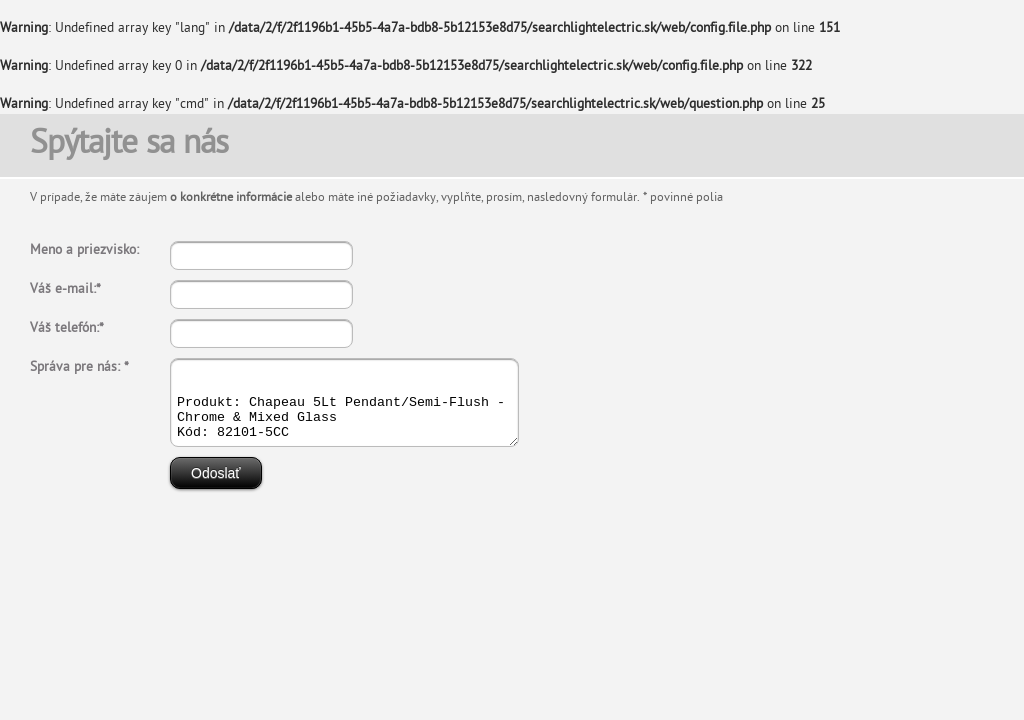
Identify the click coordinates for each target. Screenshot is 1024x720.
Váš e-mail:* (65, 289)
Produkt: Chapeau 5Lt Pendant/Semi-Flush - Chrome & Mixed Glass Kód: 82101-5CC (364, 410)
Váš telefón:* (67, 328)
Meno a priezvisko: (84, 250)
